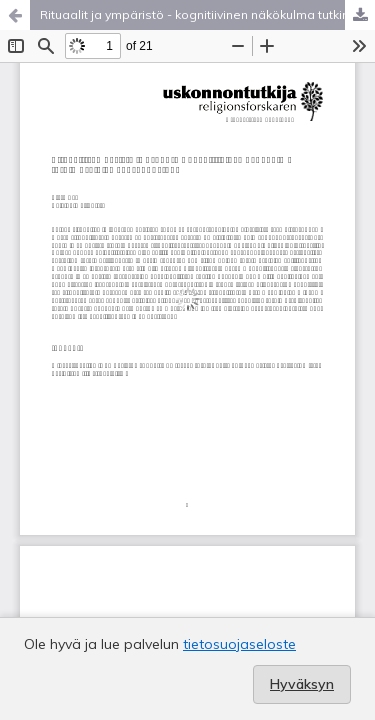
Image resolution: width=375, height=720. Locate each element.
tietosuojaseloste (239, 644)
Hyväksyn (302, 684)
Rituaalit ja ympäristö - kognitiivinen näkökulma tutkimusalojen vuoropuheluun (207, 14)
